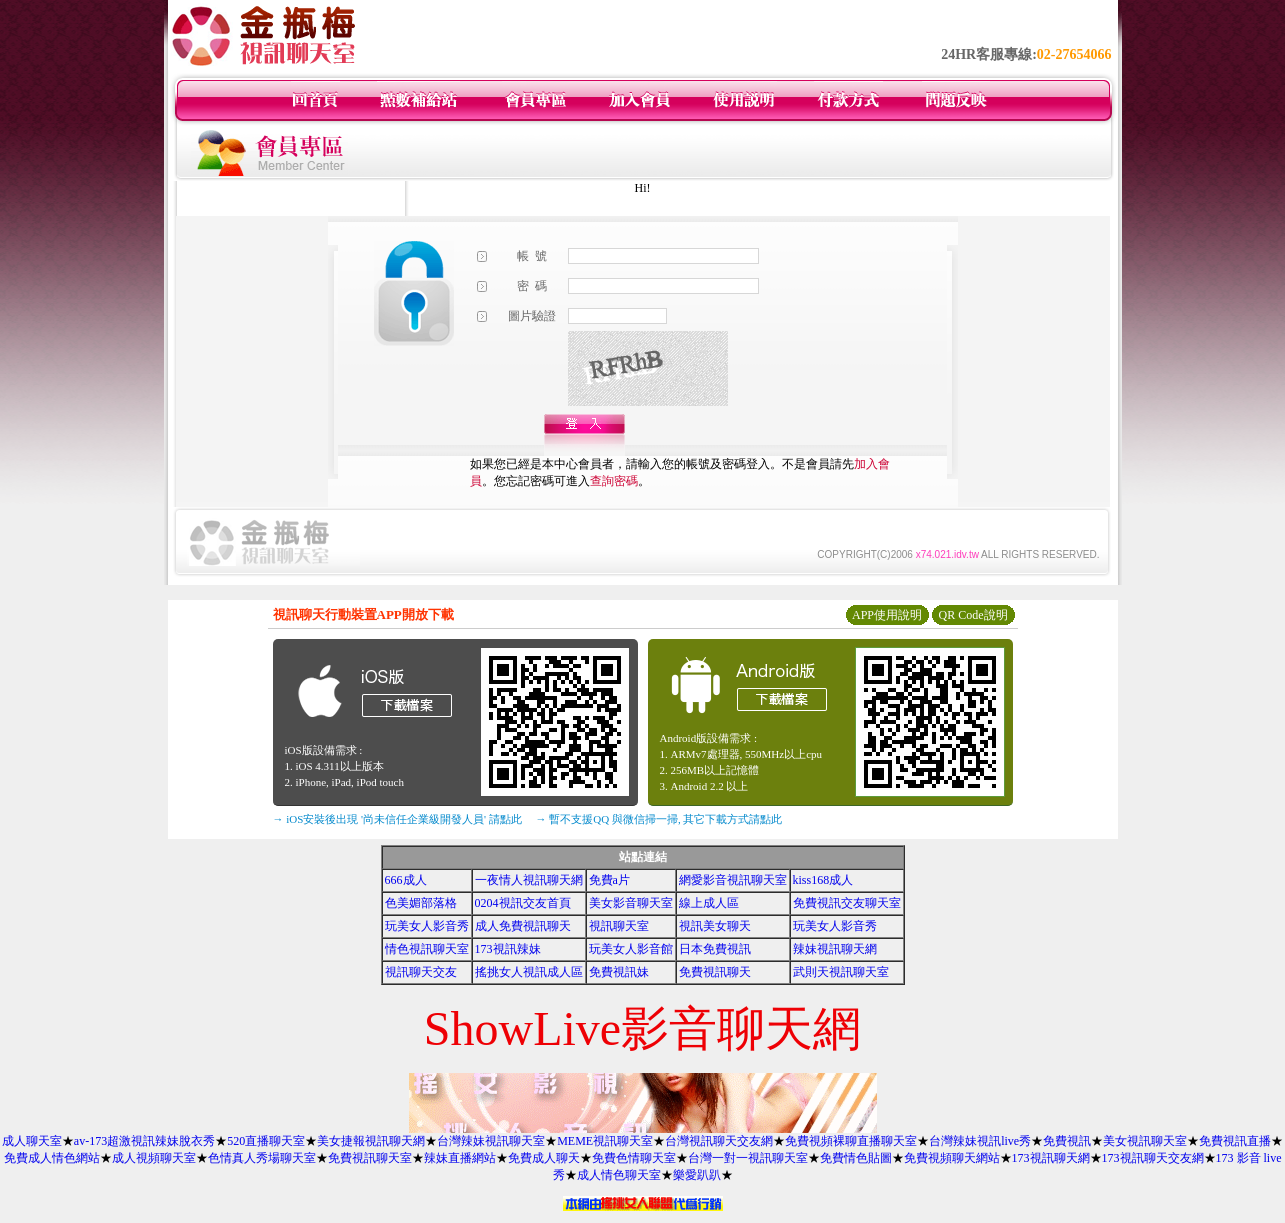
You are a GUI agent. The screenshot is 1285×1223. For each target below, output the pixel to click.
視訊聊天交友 (421, 972)
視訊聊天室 (619, 926)
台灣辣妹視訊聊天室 (491, 1141)
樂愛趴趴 (697, 1175)
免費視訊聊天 (715, 972)
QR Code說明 (973, 615)
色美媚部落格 (421, 903)
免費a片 (609, 880)
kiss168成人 (823, 880)
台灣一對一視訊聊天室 (748, 1158)
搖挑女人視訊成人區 (529, 972)
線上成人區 (709, 903)
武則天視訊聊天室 (841, 972)
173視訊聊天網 (1051, 1158)
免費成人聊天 (544, 1158)
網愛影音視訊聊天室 (733, 880)
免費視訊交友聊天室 (847, 903)
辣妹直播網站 (460, 1158)
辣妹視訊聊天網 (835, 949)
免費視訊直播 (1235, 1141)
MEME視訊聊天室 (605, 1141)
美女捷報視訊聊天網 (371, 1141)
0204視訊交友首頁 (523, 903)
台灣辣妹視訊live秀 (980, 1141)
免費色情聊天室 (634, 1158)
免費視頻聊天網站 (952, 1158)
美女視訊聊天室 (1145, 1141)
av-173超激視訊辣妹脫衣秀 (144, 1141)
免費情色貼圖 (856, 1158)
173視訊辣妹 (508, 949)
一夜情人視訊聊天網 (529, 880)
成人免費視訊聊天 (523, 926)
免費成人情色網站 (52, 1158)
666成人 (406, 880)
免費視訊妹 (619, 972)
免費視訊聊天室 (370, 1158)
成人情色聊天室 (619, 1175)
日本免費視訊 (715, 949)
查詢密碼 (614, 481)
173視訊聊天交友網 (1153, 1158)
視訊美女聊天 (715, 926)
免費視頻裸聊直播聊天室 (851, 1141)
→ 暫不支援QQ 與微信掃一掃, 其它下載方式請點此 (659, 819)
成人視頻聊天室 (154, 1158)
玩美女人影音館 (631, 949)
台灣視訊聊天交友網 (719, 1141)
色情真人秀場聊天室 (262, 1158)
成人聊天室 (32, 1141)
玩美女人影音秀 (427, 926)
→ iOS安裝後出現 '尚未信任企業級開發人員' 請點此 (397, 819)
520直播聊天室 (266, 1141)
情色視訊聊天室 (427, 949)
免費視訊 (1067, 1141)
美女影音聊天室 (631, 903)
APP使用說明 (887, 615)
